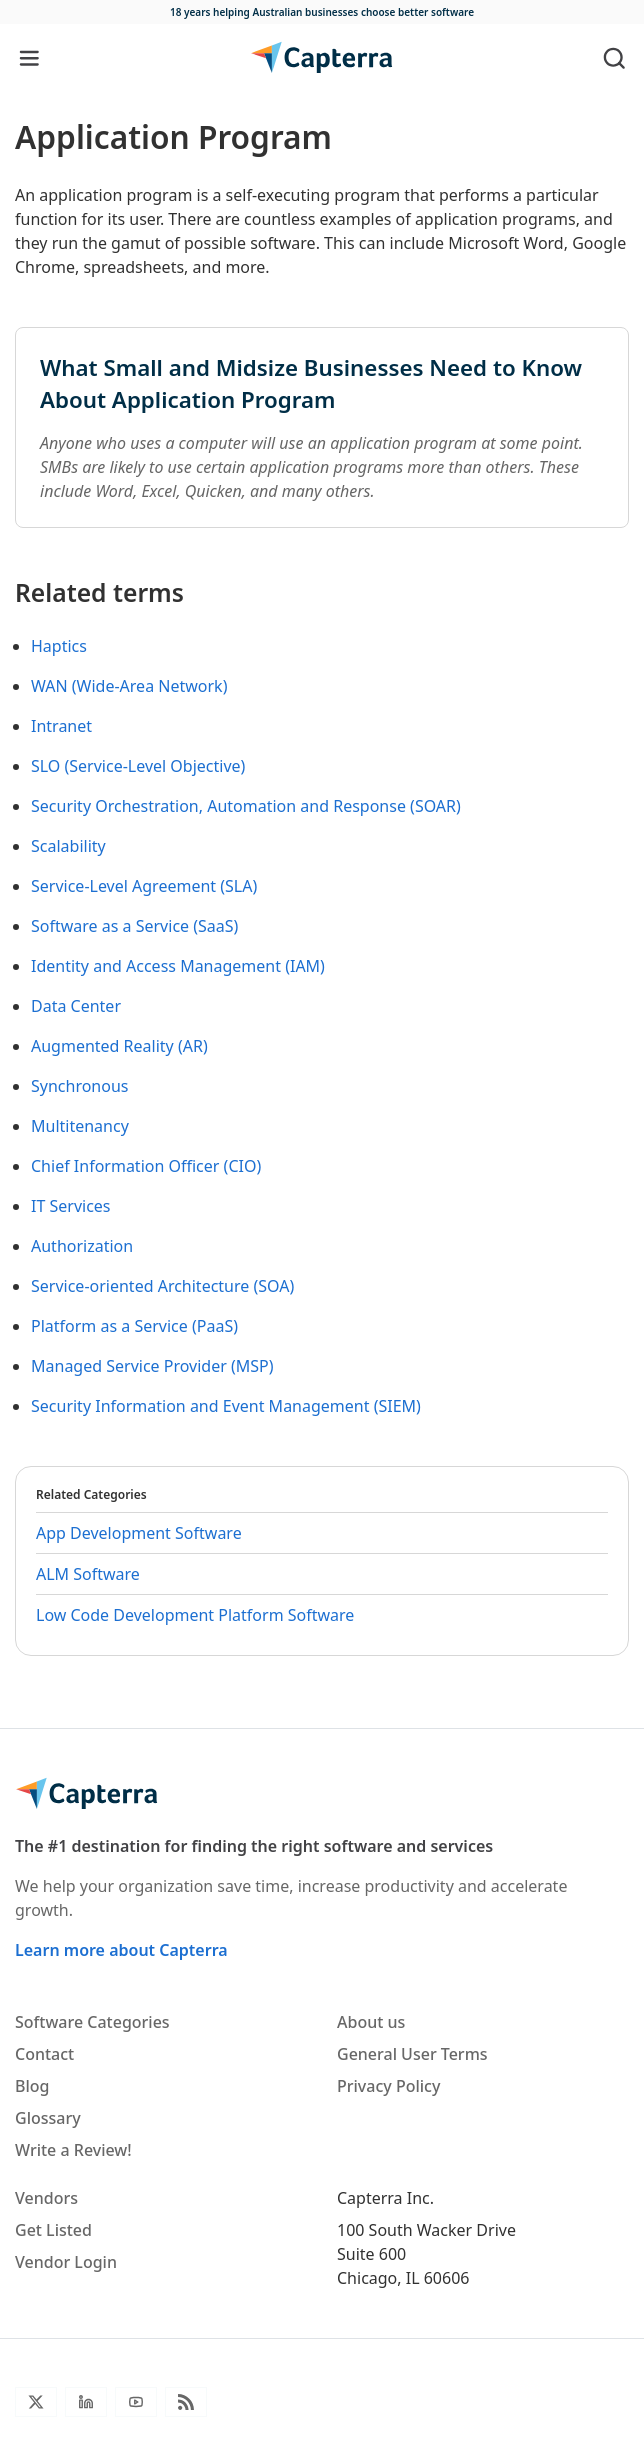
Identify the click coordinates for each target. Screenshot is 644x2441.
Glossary (48, 2118)
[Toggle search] (614, 57)
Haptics (59, 646)
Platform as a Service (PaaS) (134, 1326)
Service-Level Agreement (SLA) (144, 886)
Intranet (61, 726)
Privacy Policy (388, 2086)
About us (371, 2022)
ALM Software (88, 1574)
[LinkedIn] (86, 2402)
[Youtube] (136, 2402)
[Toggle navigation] (29, 57)
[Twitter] (36, 2402)
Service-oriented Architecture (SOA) (162, 1286)
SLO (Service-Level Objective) (138, 766)
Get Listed (53, 2230)
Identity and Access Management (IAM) (178, 966)
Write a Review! (73, 2150)
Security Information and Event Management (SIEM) (226, 1406)
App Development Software (139, 1533)
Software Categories (92, 2022)
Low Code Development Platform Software (195, 1615)
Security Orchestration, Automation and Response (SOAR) (246, 806)
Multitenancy (80, 1126)
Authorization (82, 1246)
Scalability (68, 846)
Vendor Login (66, 2262)
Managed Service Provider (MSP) (152, 1366)
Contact (44, 2054)
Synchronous (80, 1086)
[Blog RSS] (186, 2402)
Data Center (76, 1006)
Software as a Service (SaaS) (134, 926)
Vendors (46, 2198)
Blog (32, 2086)
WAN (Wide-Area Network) (129, 686)
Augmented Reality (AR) (119, 1046)
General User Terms (412, 2054)
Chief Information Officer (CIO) (146, 1166)
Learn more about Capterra (121, 1950)
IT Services (71, 1206)
